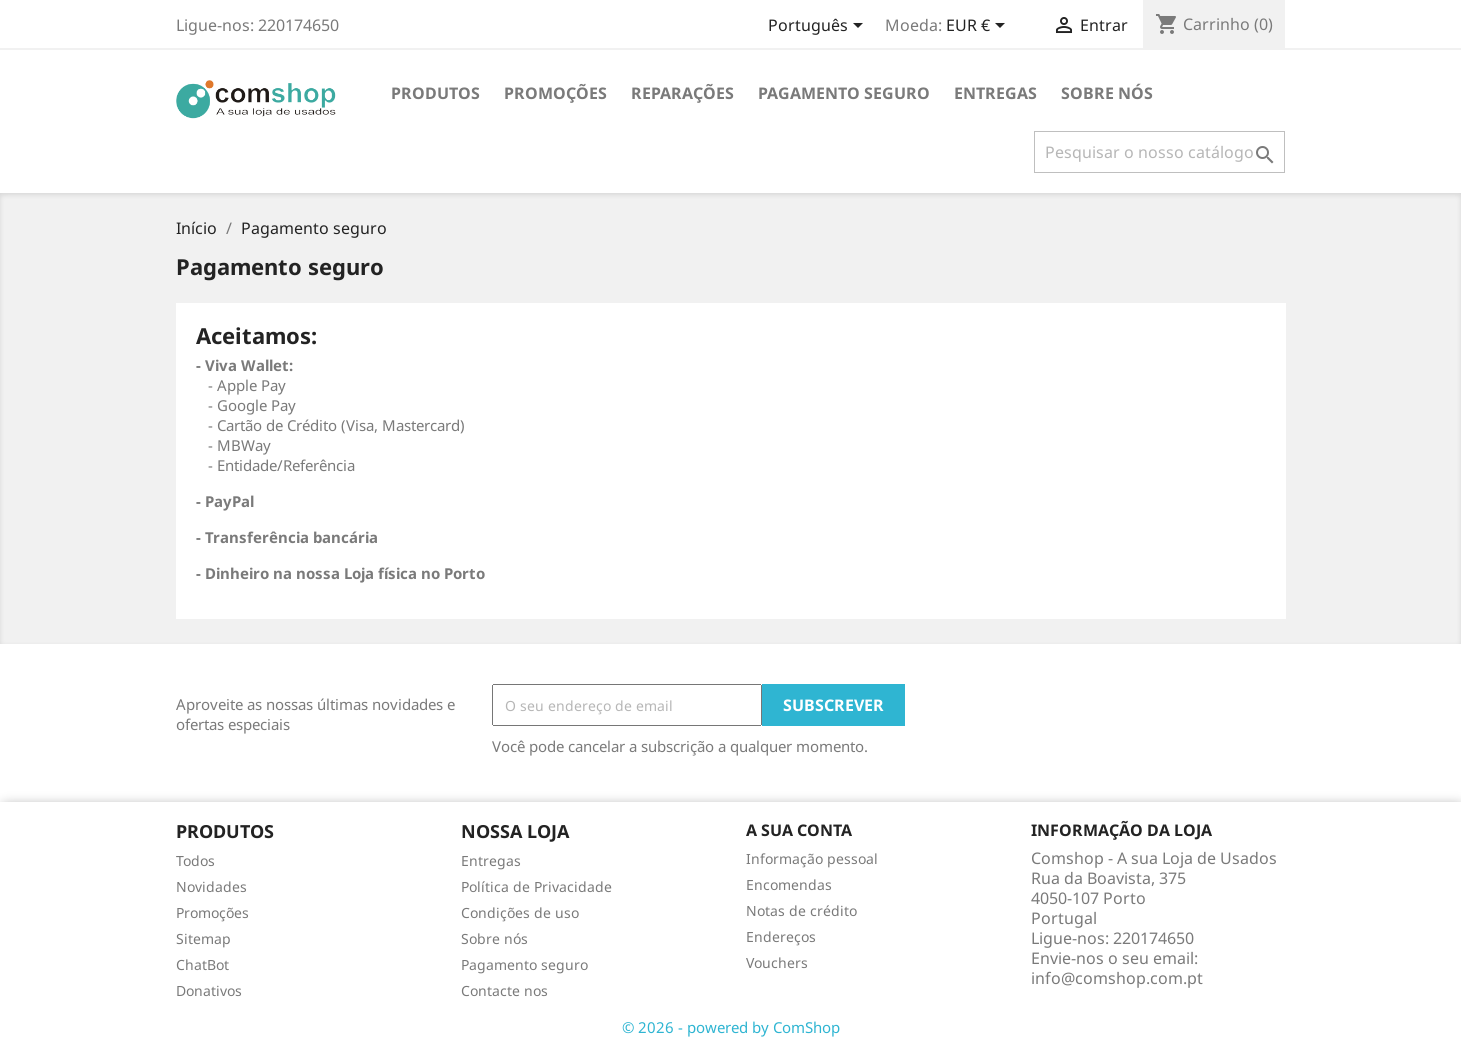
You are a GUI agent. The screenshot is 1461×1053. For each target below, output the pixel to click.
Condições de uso (520, 912)
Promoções (212, 912)
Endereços (781, 936)
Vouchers (777, 962)
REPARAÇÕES (682, 93)
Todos (195, 860)
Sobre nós (1107, 93)
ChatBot (202, 964)
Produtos (435, 93)
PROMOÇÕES (555, 93)
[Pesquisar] (1159, 152)
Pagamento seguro (844, 93)
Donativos (209, 990)
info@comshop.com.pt (1117, 978)
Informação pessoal (812, 858)
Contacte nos (504, 990)
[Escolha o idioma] (819, 27)
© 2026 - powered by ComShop (731, 1027)
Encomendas (789, 884)
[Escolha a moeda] (979, 27)
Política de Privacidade (536, 886)
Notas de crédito (801, 910)
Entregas (995, 93)
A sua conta (799, 830)
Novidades (211, 886)
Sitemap (203, 938)
